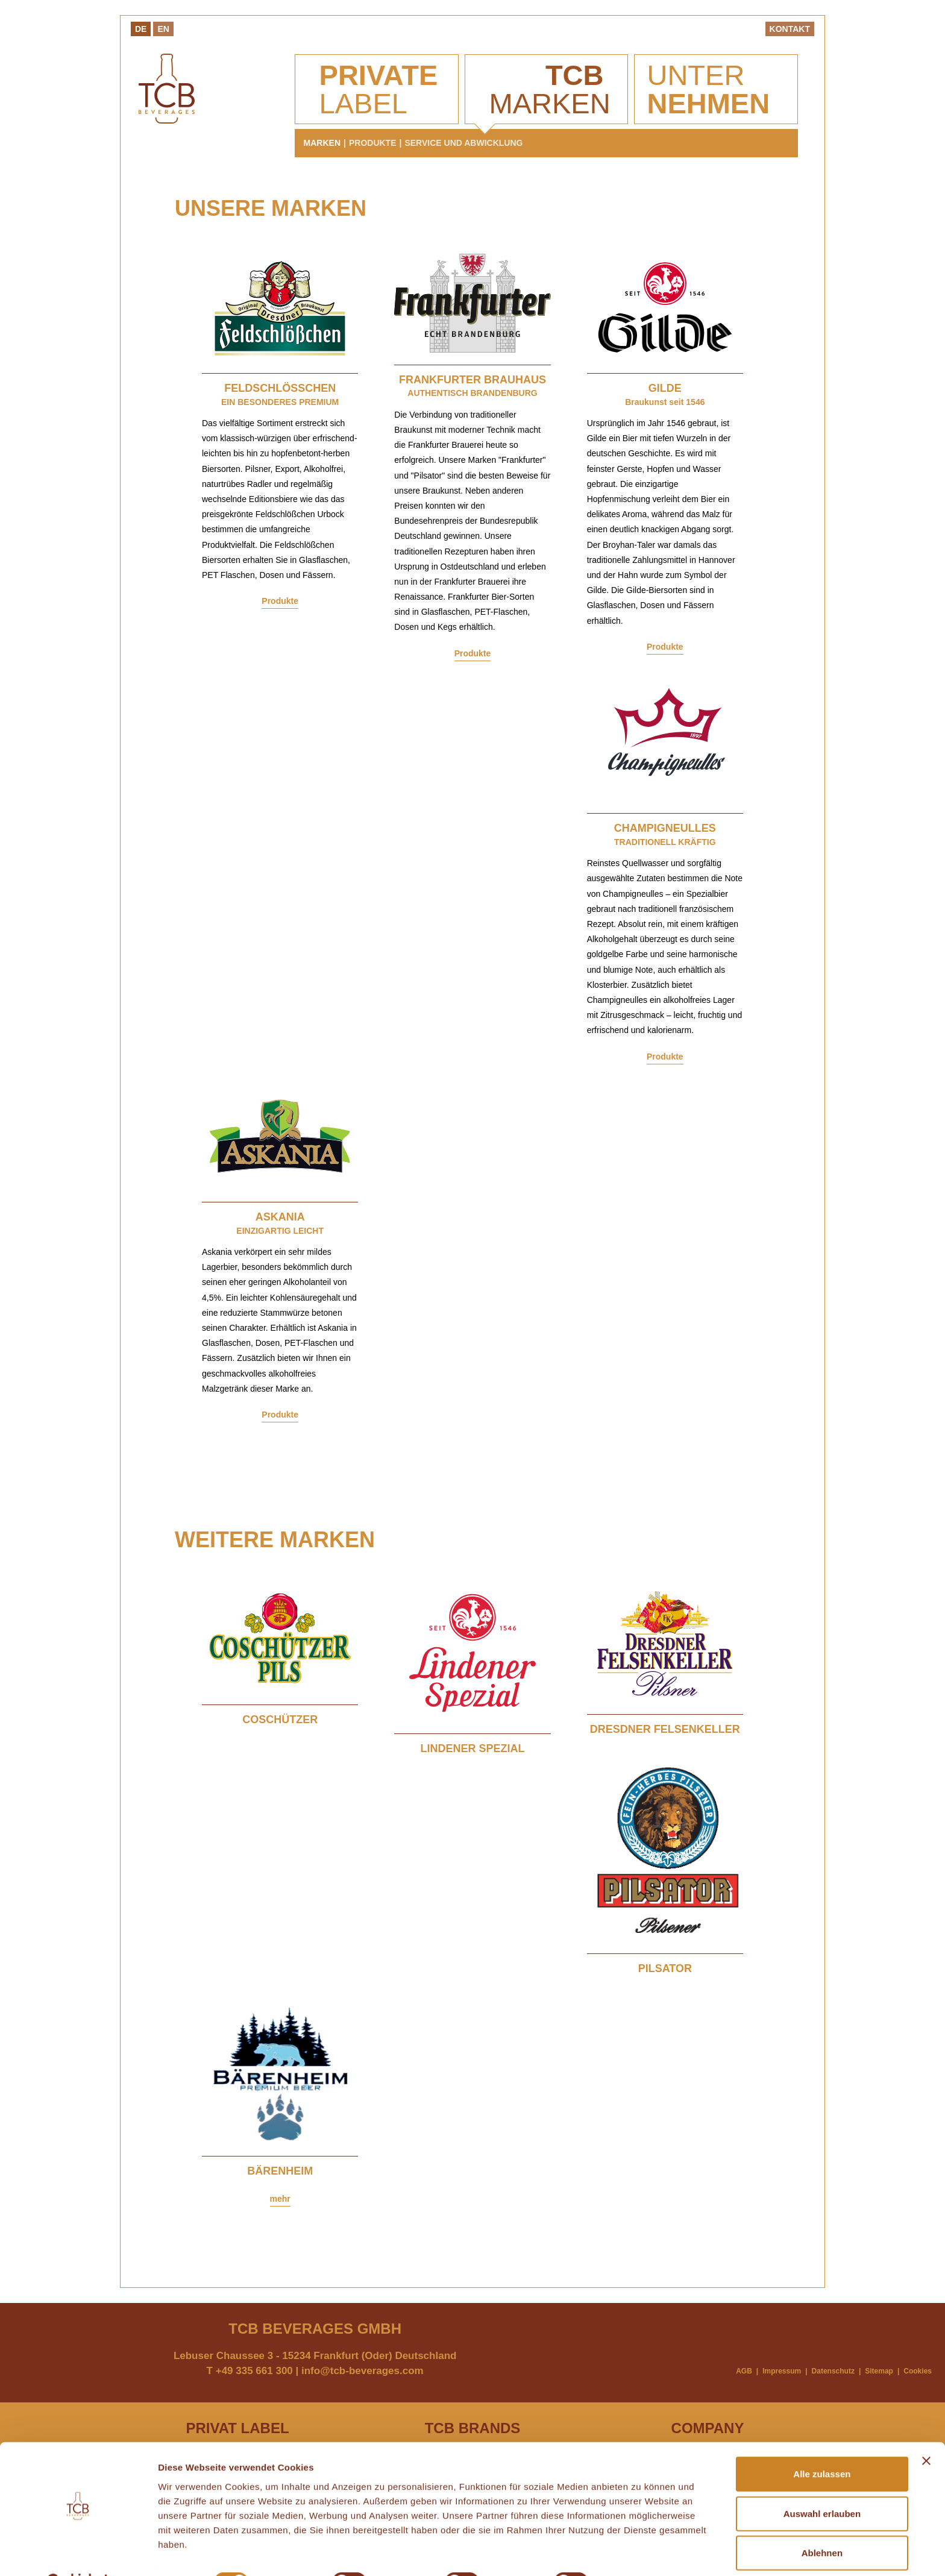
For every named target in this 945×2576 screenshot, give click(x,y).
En (163, 29)
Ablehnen (822, 2522)
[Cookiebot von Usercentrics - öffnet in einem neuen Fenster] (78, 2552)
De (140, 29)
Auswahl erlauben (822, 2483)
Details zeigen (641, 2552)
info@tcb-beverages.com (362, 2371)
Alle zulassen (821, 2443)
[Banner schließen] (926, 2430)
